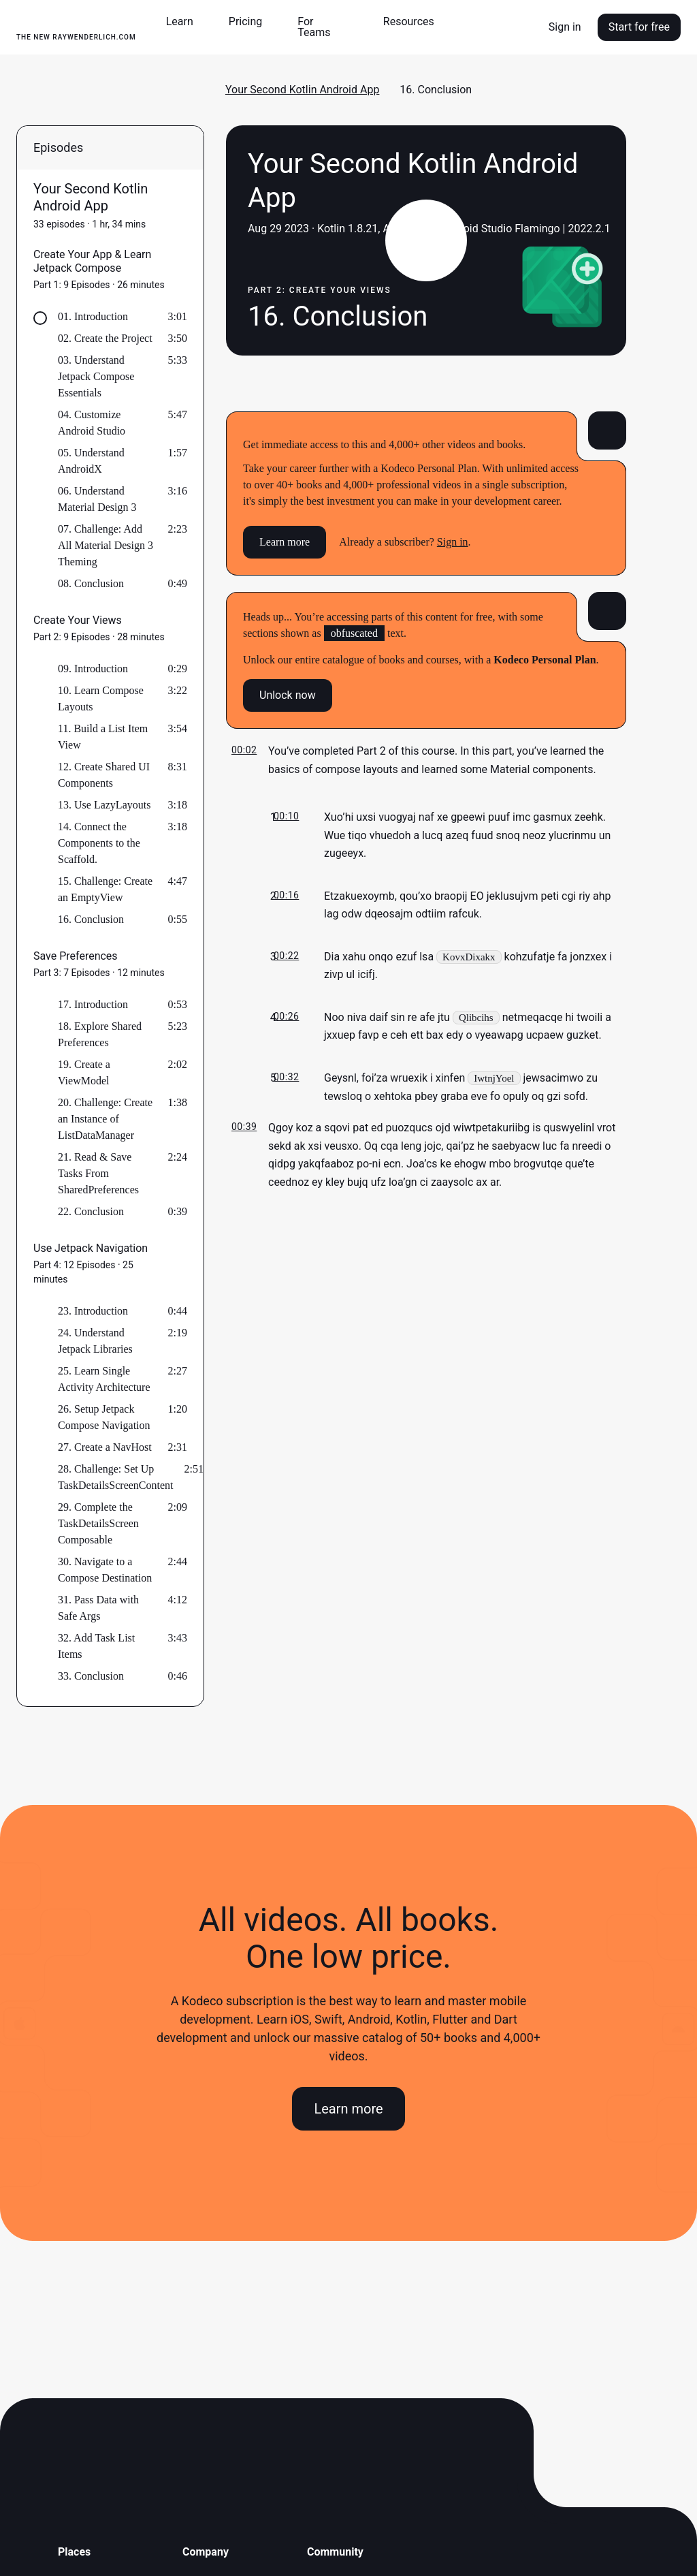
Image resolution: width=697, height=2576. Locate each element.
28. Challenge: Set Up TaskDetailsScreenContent (116, 1477)
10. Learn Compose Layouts (101, 698)
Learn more (284, 542)
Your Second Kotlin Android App (302, 89)
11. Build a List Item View (103, 737)
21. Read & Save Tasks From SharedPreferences (98, 1173)
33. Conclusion (91, 1676)
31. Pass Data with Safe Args (98, 1608)
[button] (185, 21)
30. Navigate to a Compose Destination (105, 1570)
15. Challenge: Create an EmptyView (105, 889)
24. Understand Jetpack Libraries (95, 1341)
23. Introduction (93, 1311)
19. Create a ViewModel (84, 1072)
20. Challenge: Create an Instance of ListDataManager (105, 1119)
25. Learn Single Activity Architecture (104, 1379)
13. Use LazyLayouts (104, 805)
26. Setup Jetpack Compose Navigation (104, 1417)
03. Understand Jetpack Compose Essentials (96, 376)
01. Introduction (93, 316)
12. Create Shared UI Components (104, 775)
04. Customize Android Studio (91, 423)
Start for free (639, 26)
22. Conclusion (91, 1211)
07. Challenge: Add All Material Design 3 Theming (105, 545)
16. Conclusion (91, 919)
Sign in (565, 26)
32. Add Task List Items (96, 1646)
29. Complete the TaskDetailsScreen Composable (98, 1523)
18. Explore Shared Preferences (100, 1034)
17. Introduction (93, 1004)
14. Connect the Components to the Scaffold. (99, 843)
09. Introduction (93, 668)
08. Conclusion (91, 583)
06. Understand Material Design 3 (97, 499)
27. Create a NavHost (105, 1447)
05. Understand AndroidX (91, 461)
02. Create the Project (105, 338)
